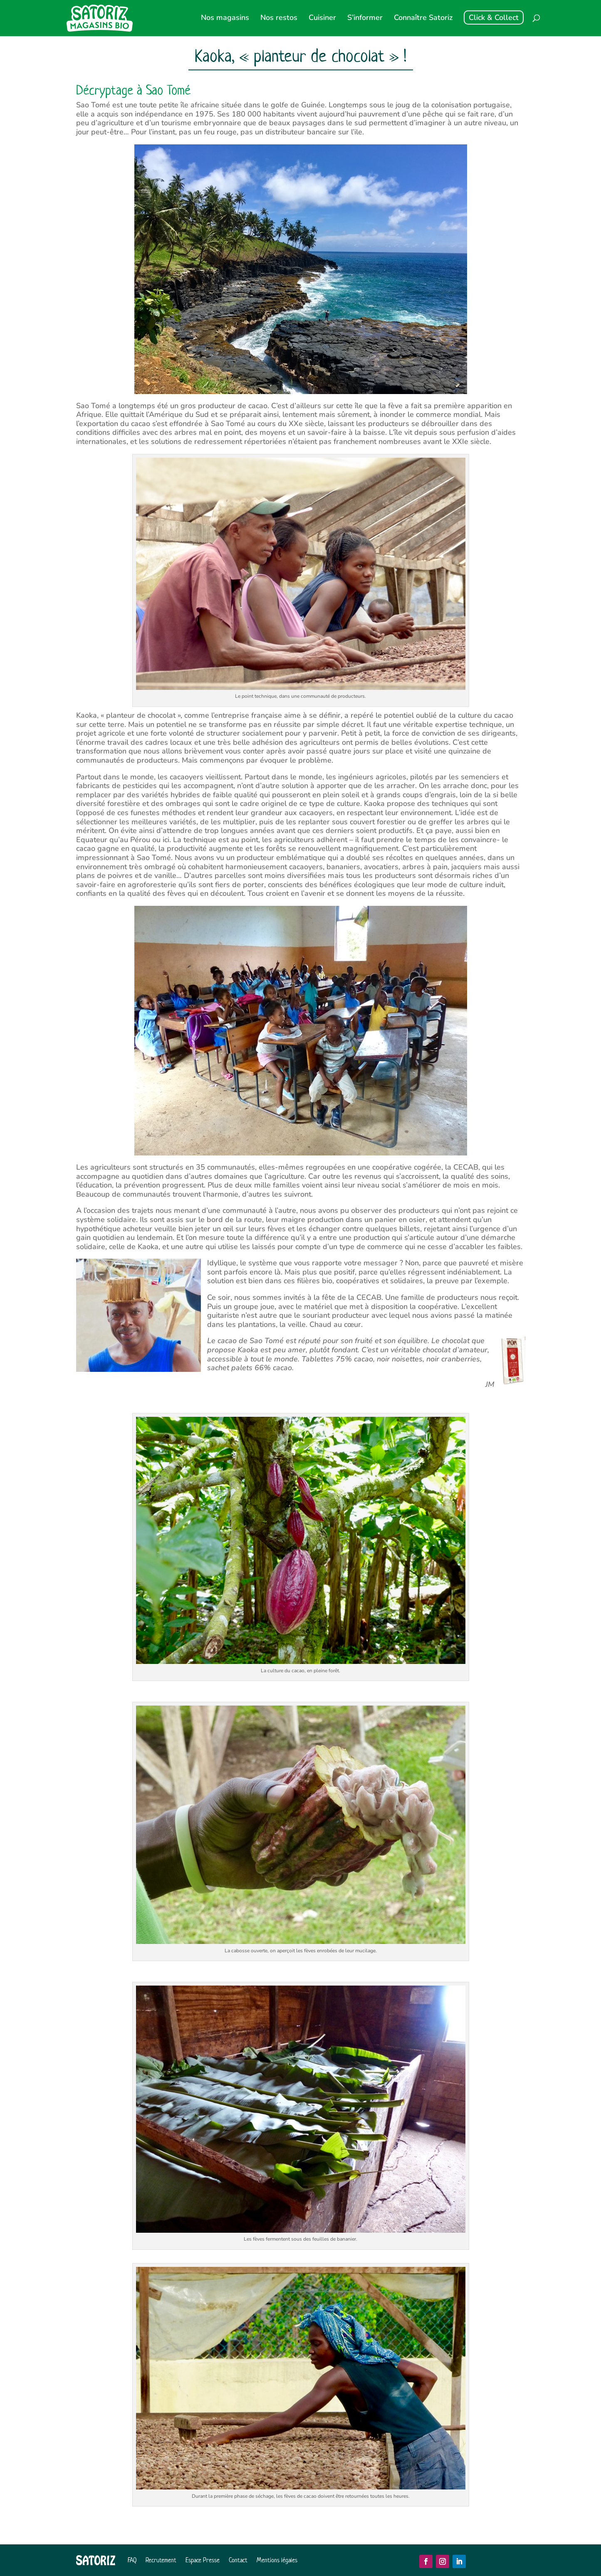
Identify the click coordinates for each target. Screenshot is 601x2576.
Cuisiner (322, 18)
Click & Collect (494, 17)
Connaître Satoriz (423, 18)
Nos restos (278, 18)
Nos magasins (225, 18)
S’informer (365, 18)
